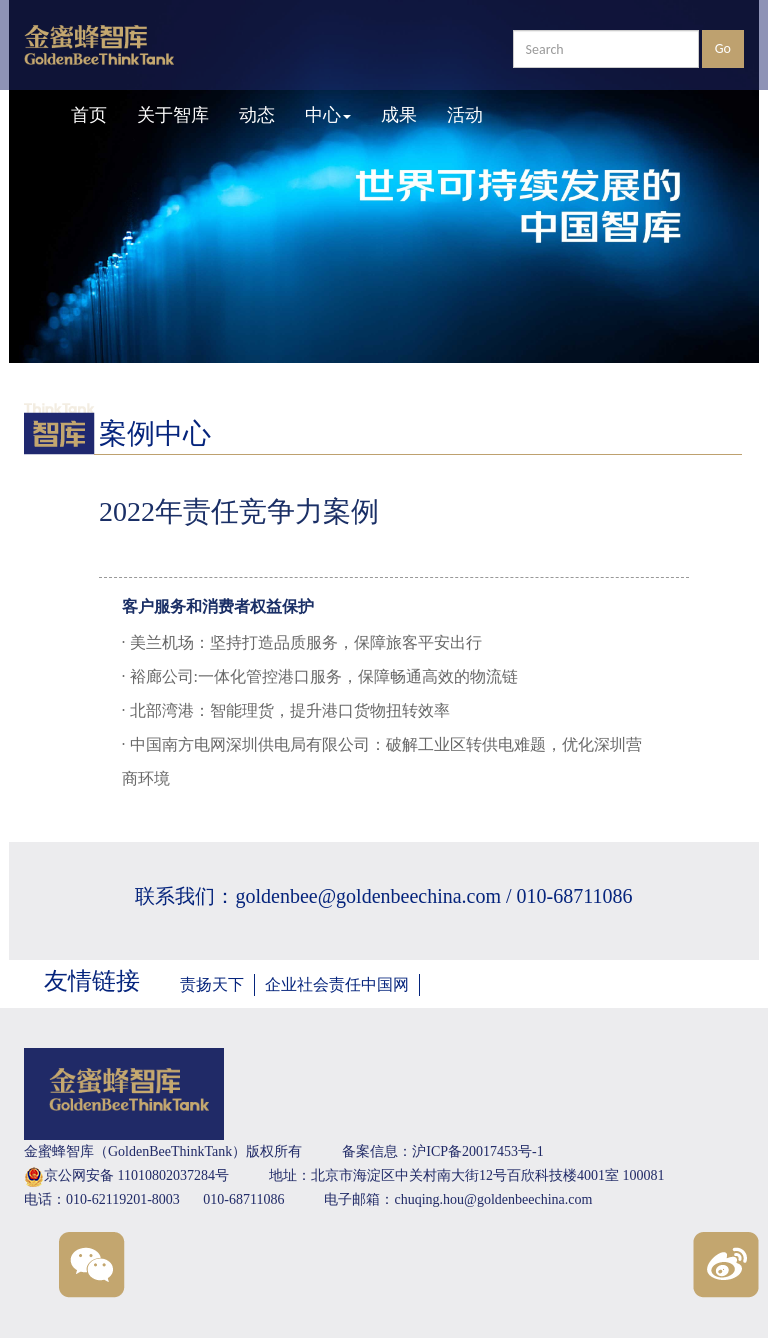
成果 (399, 115)
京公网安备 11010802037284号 (126, 1177)
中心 (328, 115)
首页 (89, 115)
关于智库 (173, 115)
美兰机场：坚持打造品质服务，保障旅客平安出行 (304, 642)
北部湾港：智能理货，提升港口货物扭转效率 (288, 710)
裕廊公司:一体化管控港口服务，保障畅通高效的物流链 (322, 676)
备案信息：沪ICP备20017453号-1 (442, 1151)
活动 (465, 115)
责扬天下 (212, 984)
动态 (257, 115)
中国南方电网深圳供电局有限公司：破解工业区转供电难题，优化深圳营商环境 (382, 761)
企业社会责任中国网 (337, 984)
